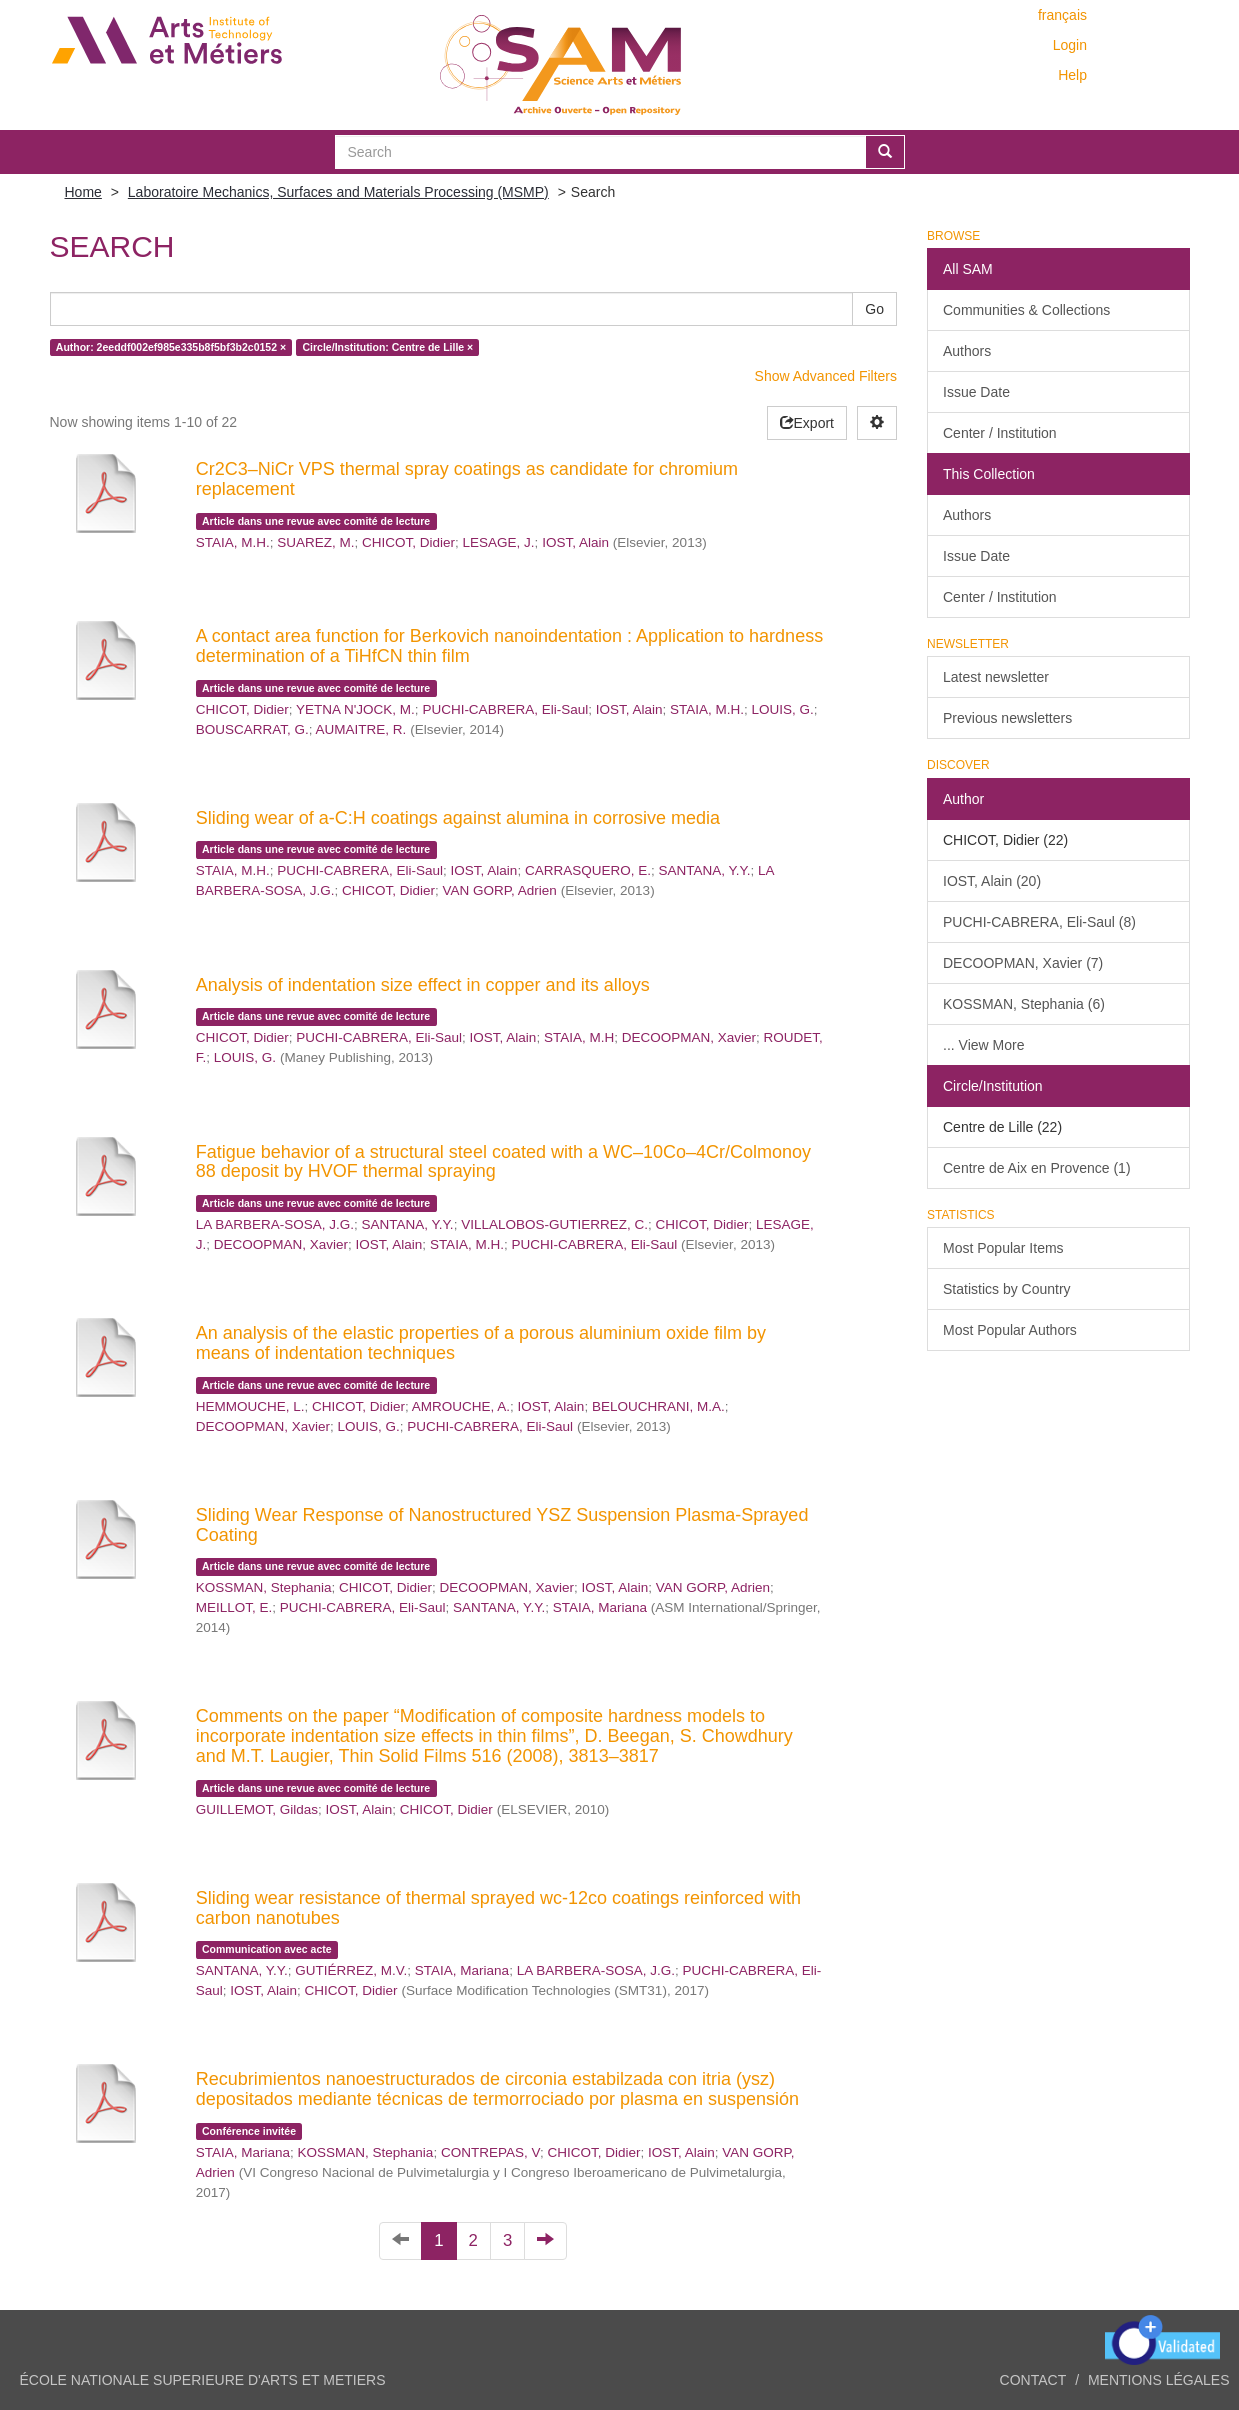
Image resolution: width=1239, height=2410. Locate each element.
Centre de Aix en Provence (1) (1037, 1168)
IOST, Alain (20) (992, 881)
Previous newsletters (1007, 718)
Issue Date (976, 392)
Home (83, 192)
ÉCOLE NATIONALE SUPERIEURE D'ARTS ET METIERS (203, 2380)
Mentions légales (1159, 2380)
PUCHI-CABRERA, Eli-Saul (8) (1039, 922)
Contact (1033, 2380)
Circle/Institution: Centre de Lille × (388, 347)
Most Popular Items (1003, 1248)
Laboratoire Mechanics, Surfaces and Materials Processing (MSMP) (338, 192)
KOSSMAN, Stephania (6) (1024, 1004)
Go (874, 309)
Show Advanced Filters (826, 376)
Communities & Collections (1026, 310)
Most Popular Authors (1010, 1330)
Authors (967, 351)
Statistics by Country (1007, 1289)
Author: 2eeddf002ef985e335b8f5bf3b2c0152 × (171, 347)
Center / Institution (1000, 433)
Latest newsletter (996, 677)
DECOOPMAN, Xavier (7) (1023, 963)
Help (1072, 75)
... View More (983, 1045)
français (1062, 15)
